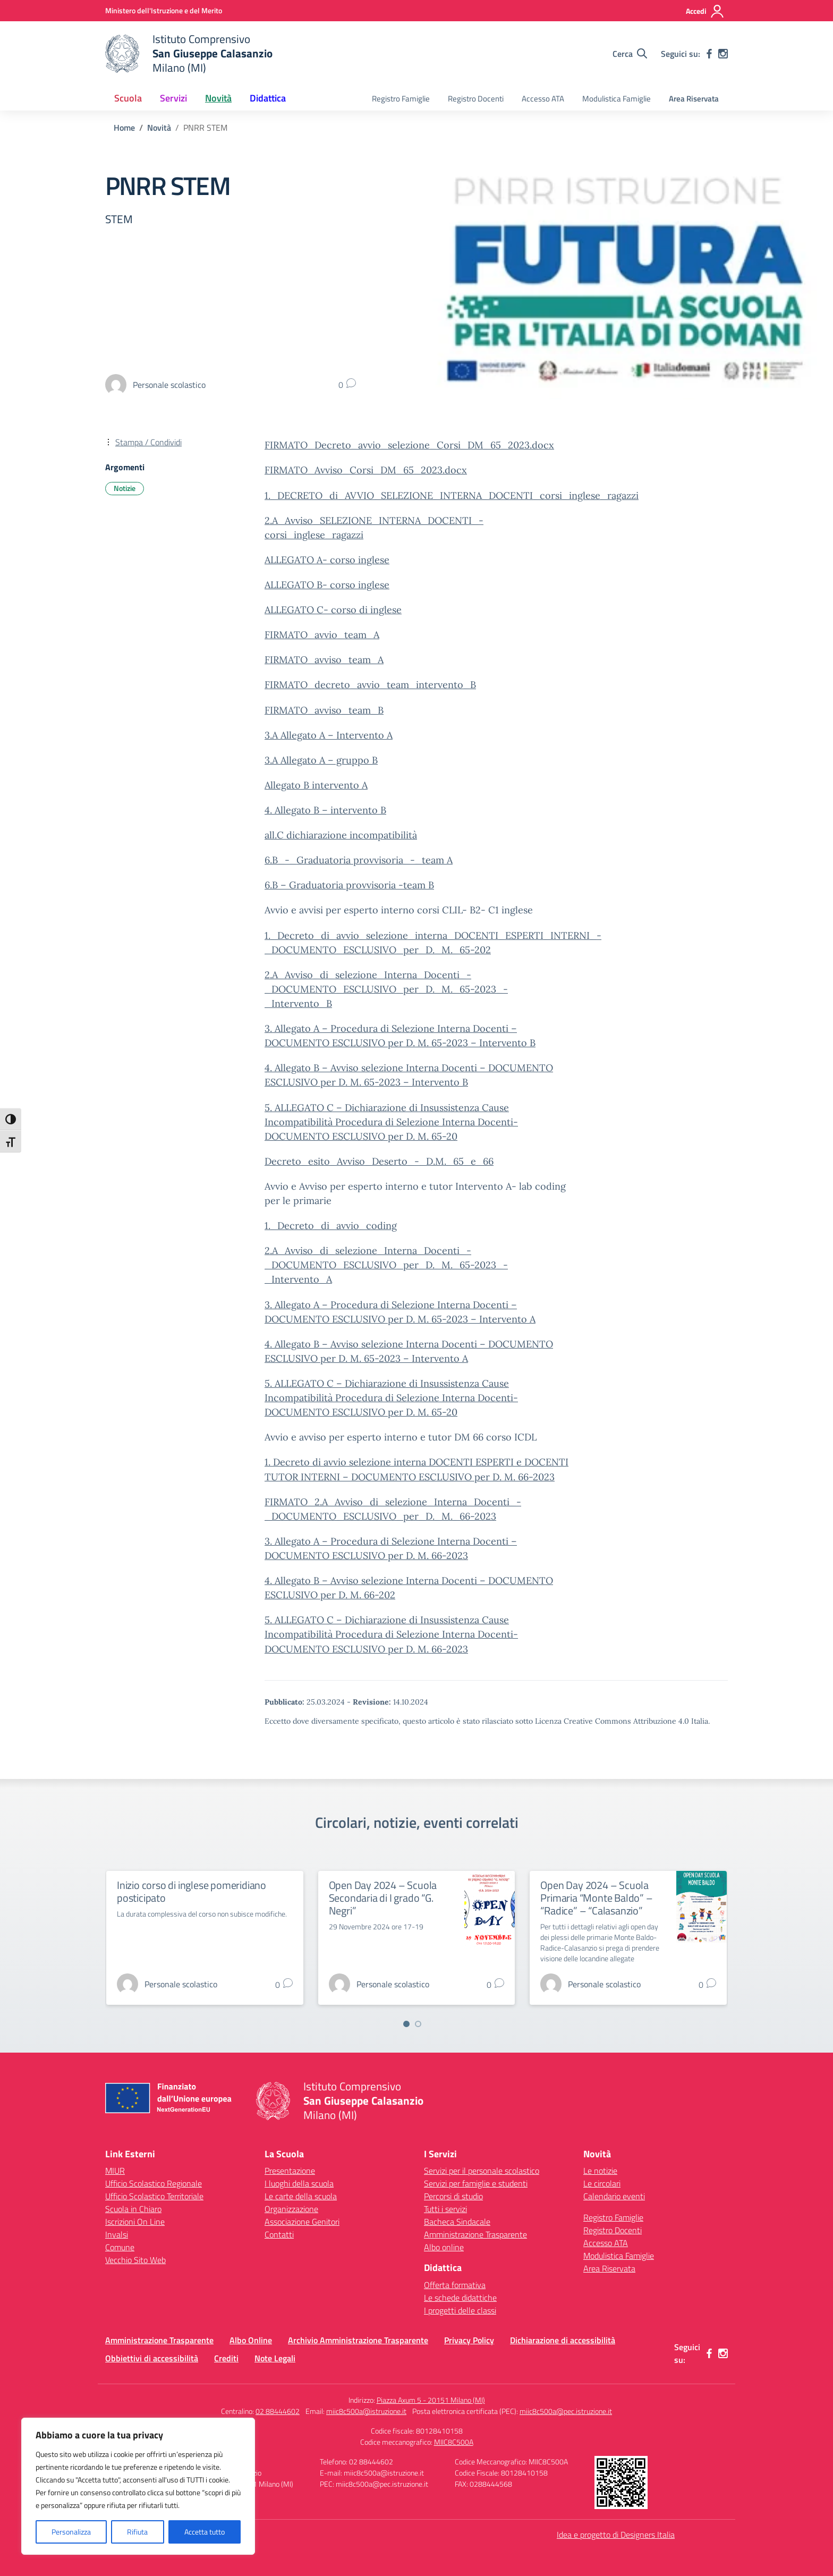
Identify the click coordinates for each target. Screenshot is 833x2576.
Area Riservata (694, 98)
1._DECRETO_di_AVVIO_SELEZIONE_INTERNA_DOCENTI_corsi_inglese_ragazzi (452, 495)
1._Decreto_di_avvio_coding (331, 1225)
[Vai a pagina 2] (418, 2024)
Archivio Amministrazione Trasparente (358, 2340)
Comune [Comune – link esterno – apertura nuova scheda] (119, 2247)
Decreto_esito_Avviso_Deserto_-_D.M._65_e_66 (379, 1161)
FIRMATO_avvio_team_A (322, 635)
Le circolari (601, 2183)
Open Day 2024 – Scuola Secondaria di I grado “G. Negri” (383, 1898)
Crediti (226, 2358)
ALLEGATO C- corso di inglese (333, 610)
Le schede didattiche (460, 2297)
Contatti (279, 2234)
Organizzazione (291, 2208)
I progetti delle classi (460, 2310)
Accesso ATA (543, 98)
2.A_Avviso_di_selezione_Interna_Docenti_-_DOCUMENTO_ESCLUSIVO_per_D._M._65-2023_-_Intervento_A (386, 1264)
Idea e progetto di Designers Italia (616, 2534)
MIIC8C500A (453, 2441)
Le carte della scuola (301, 2196)
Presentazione (290, 2170)
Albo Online (251, 2340)
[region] (138, 2486)
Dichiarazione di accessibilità (562, 2340)
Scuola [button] (128, 98)
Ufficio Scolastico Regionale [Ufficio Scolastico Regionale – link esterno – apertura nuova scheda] (153, 2183)
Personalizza (71, 2531)
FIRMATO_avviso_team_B (324, 710)
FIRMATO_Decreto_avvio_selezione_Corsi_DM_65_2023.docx (409, 445)
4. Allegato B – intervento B (325, 810)
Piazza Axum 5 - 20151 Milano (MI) (431, 2399)
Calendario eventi (614, 2196)
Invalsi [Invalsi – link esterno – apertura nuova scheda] (116, 2234)
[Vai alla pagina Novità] (159, 127)
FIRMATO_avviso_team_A (324, 660)
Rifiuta (137, 2531)
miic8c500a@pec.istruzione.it (566, 2411)
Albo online (444, 2247)
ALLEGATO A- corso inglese (327, 560)
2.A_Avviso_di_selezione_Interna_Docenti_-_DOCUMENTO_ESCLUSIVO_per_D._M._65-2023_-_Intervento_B (386, 989)
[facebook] (709, 53)
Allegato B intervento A (316, 785)
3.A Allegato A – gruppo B (321, 760)
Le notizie (600, 2170)
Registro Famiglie (401, 98)
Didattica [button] (268, 98)
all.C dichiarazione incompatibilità (341, 835)
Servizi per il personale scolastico (481, 2170)
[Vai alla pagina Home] (124, 127)
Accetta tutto (204, 2531)
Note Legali (274, 2358)
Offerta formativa (455, 2284)
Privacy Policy (469, 2340)
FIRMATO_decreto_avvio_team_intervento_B (370, 685)
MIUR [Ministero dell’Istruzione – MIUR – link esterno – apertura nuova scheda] (115, 2170)
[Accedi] (705, 11)
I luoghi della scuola (299, 2183)
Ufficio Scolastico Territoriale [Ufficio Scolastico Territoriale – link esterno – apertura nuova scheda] (154, 2196)
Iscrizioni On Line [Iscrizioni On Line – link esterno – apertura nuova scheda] (135, 2221)
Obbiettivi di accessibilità (151, 2358)
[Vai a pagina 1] (406, 2024)
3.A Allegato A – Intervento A (329, 735)
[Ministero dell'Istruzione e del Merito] (163, 10)
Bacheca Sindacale (457, 2221)
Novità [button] (218, 98)
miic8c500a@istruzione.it (366, 2411)
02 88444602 (278, 2411)
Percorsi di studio (453, 2196)
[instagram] (723, 53)
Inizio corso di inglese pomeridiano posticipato (191, 1891)
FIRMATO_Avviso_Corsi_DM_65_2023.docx (366, 470)
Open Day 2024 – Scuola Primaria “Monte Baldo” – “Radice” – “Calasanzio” (596, 1898)
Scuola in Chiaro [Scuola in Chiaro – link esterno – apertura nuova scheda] (133, 2208)
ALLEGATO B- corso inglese (327, 585)
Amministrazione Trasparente (475, 2234)
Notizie (124, 488)
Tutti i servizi (445, 2208)
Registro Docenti (476, 98)
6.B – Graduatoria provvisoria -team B (349, 885)
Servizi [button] (173, 98)
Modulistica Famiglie (616, 98)
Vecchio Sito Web (135, 2259)
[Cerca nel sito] (629, 54)
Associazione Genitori (302, 2221)
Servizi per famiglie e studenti (476, 2183)
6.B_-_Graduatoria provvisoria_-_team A (359, 860)
